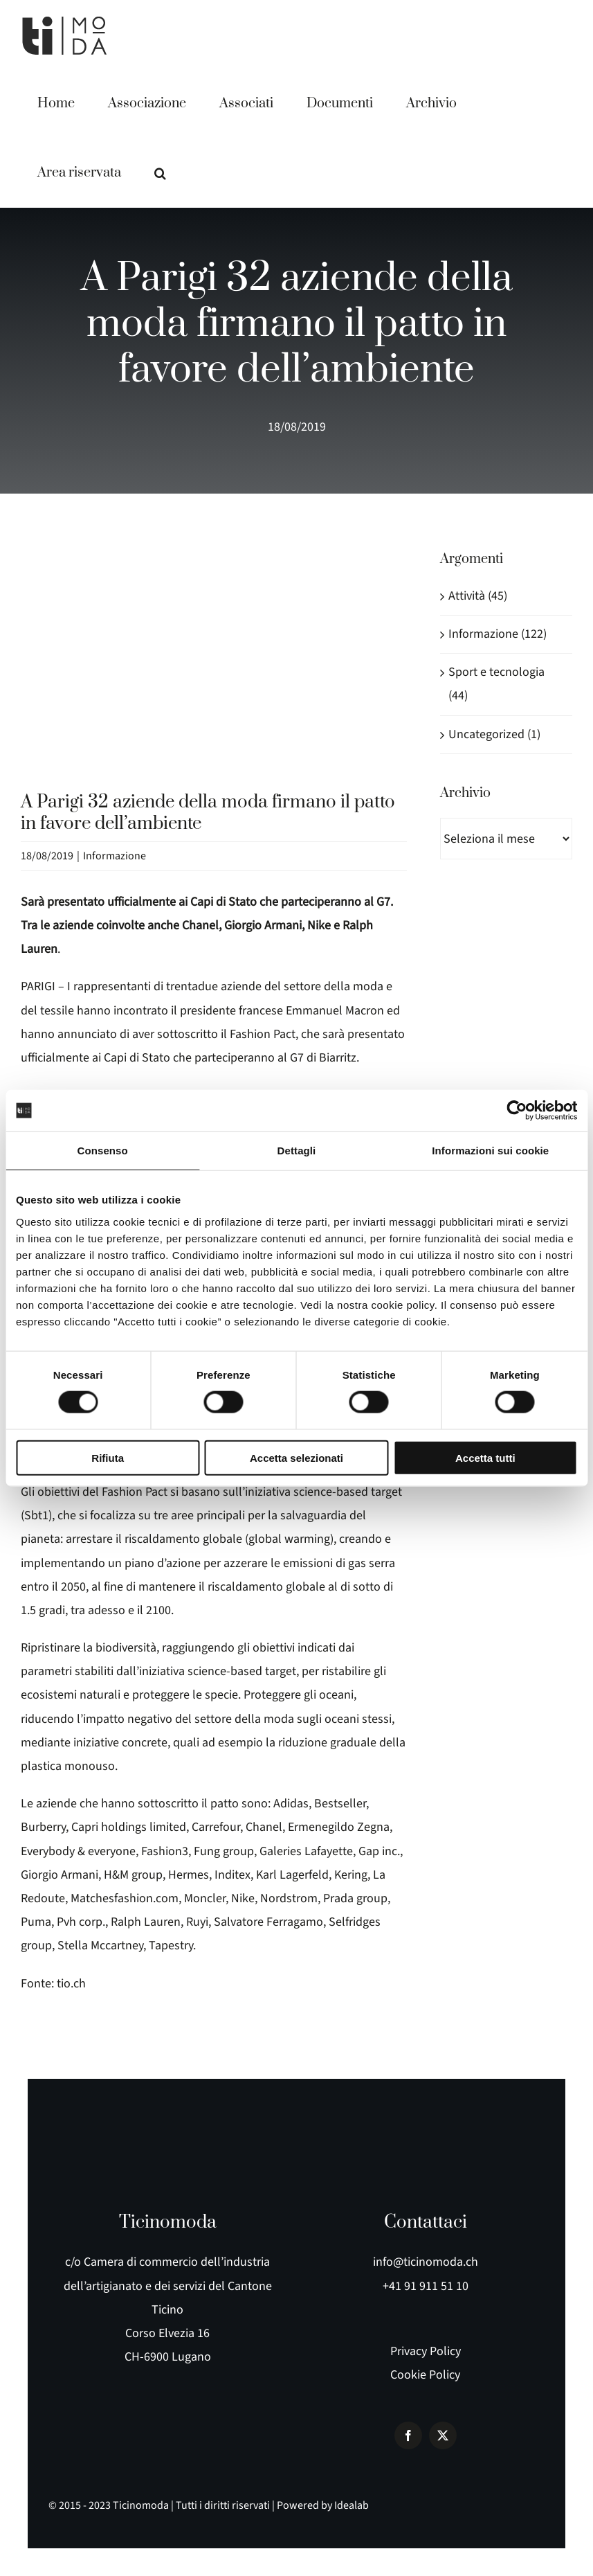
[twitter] (443, 2435)
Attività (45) (477, 596)
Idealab (351, 2505)
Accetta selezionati (296, 1457)
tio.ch (71, 1983)
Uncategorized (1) (494, 734)
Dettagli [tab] (296, 1150)
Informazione (114, 856)
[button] (160, 173)
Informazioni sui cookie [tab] (490, 1150)
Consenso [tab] (102, 1150)
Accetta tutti (485, 1457)
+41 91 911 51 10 (425, 2286)
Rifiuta (107, 1457)
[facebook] (408, 2435)
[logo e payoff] (296, 2154)
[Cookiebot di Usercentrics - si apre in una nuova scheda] (516, 1110)
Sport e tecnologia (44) (496, 683)
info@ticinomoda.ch (425, 2262)
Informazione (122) (497, 634)
